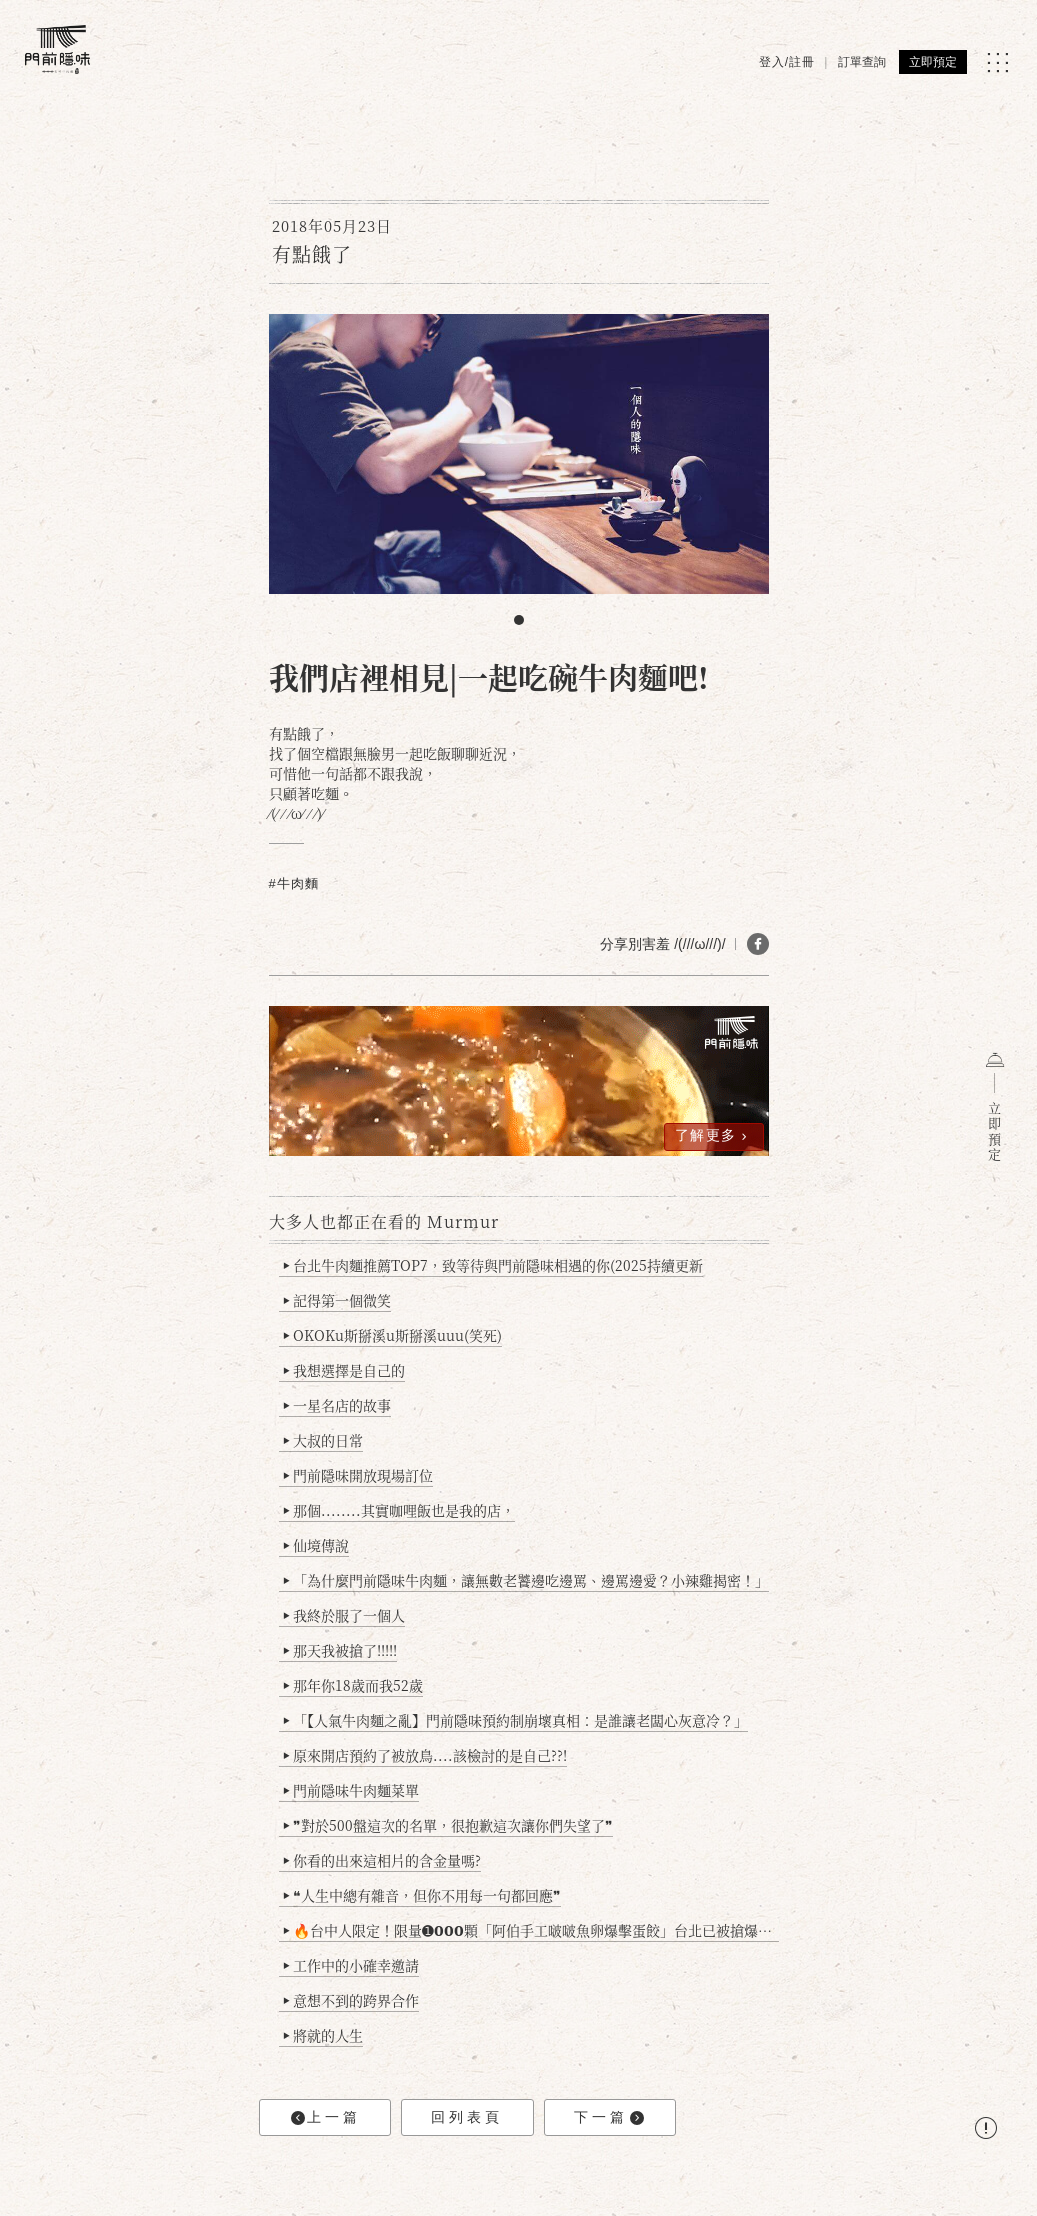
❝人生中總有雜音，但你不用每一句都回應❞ (421, 1895)
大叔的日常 (322, 1440)
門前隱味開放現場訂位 (357, 1475)
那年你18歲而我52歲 (352, 1685)
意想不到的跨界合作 (350, 2000)
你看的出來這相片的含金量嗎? (381, 1860)
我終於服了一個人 (343, 1615)
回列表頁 (467, 2117)
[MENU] (997, 62)
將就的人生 (322, 2035)
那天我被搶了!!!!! (339, 1650)
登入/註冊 (787, 62)
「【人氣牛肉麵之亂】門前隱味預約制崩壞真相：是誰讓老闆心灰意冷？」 (515, 1720)
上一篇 (326, 2117)
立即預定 (933, 62)
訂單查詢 (862, 62)
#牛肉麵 (294, 883)
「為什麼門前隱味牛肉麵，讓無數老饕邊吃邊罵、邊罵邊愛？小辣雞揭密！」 (525, 1580)
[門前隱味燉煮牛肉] (57, 49)
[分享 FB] (758, 944)
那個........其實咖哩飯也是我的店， (398, 1510)
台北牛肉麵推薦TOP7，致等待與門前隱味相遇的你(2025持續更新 (492, 1265)
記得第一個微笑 (336, 1300)
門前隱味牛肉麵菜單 (350, 1790)
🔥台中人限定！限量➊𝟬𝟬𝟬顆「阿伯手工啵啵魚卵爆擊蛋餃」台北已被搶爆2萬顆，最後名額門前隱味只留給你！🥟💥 (530, 1930)
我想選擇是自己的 (343, 1370)
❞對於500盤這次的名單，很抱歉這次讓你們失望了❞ (447, 1825)
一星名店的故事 (336, 1405)
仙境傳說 (315, 1545)
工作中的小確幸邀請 (350, 1965)
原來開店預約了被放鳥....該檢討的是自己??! (424, 1755)
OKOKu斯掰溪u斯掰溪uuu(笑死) (392, 1335)
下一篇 (609, 2117)
